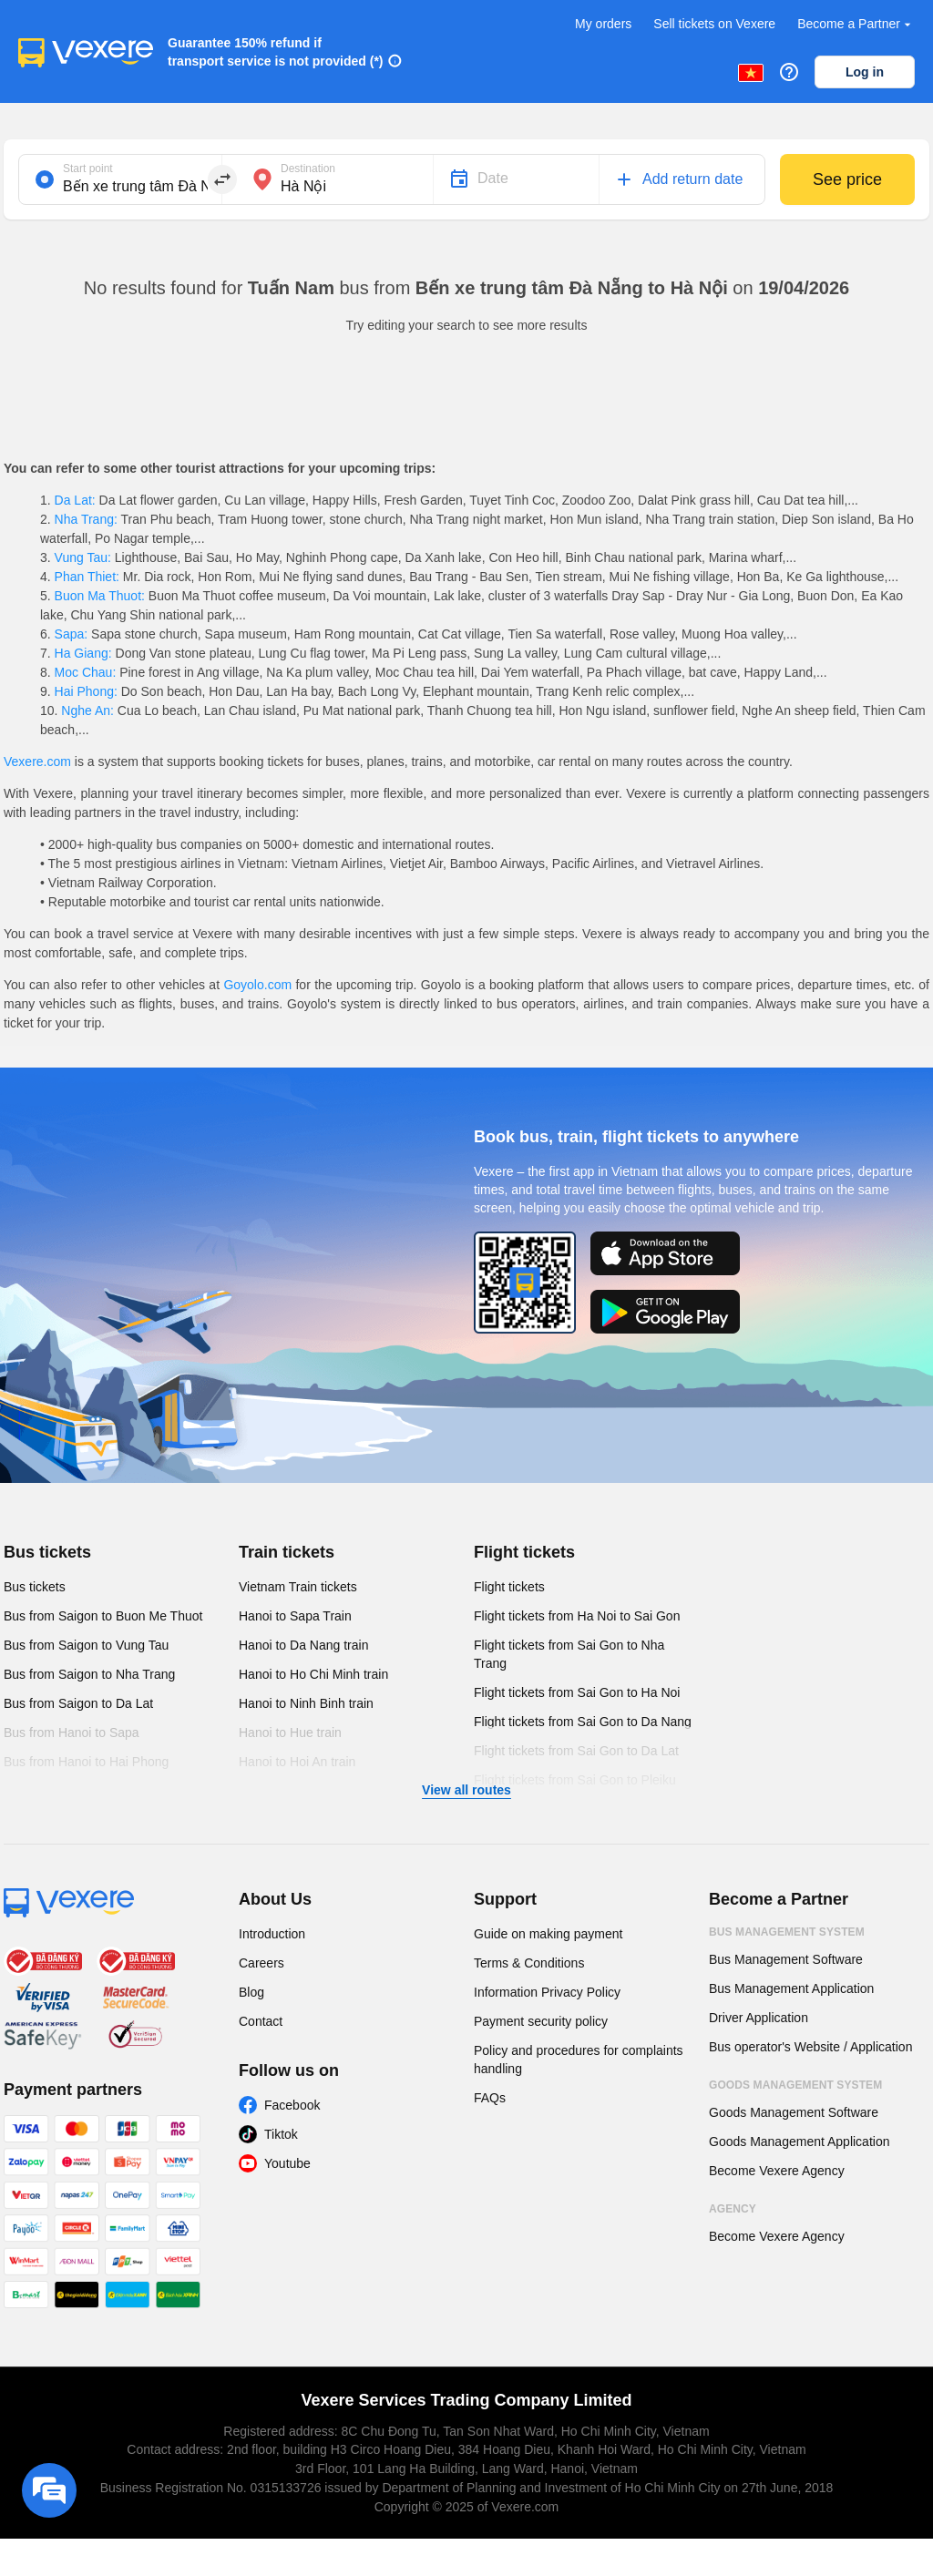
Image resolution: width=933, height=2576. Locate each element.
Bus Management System (787, 1932)
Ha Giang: (83, 653)
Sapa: (71, 634)
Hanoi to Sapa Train (295, 1616)
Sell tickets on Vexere (714, 23)
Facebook (292, 2105)
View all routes (466, 1790)
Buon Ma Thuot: (100, 595)
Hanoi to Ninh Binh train (306, 1703)
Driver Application (758, 2017)
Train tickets (286, 1552)
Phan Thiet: (87, 576)
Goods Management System (795, 2085)
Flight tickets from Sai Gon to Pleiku (575, 1780)
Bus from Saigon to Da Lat (78, 1703)
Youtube (287, 2163)
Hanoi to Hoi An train (297, 1761)
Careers (261, 1963)
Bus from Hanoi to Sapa (71, 1732)
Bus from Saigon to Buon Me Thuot (103, 1616)
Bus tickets (47, 1552)
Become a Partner (856, 24)
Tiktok (281, 2134)
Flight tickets (524, 1552)
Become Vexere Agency (777, 2170)
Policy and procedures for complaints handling (578, 2059)
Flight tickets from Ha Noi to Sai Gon (577, 1616)
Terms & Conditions (529, 1963)
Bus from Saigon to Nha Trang (89, 1674)
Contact (260, 2021)
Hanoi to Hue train (290, 1732)
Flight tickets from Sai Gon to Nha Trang (569, 1654)
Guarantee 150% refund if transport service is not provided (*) (276, 52)
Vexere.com (37, 761)
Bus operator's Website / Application (810, 2046)
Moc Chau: (85, 672)
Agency (732, 2209)
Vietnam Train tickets (298, 1586)
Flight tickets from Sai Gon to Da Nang (583, 1721)
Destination (308, 168)
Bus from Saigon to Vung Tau (86, 1645)
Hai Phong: (86, 691)
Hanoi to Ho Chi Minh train (313, 1674)
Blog (251, 1992)
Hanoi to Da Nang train (303, 1645)
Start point (88, 168)
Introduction (272, 1934)
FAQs (490, 2097)
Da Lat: (75, 500)
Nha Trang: (86, 519)
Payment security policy (541, 2021)
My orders (603, 23)
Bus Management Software (786, 1959)
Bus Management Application (791, 1988)
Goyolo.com (257, 984)
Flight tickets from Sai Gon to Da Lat (576, 1750)
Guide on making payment (548, 1934)
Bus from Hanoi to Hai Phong (86, 1761)
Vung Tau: (83, 557)
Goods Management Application (799, 2141)
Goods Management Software (793, 2112)
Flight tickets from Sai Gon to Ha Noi (577, 1692)
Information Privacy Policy (547, 1992)
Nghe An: (87, 710)
